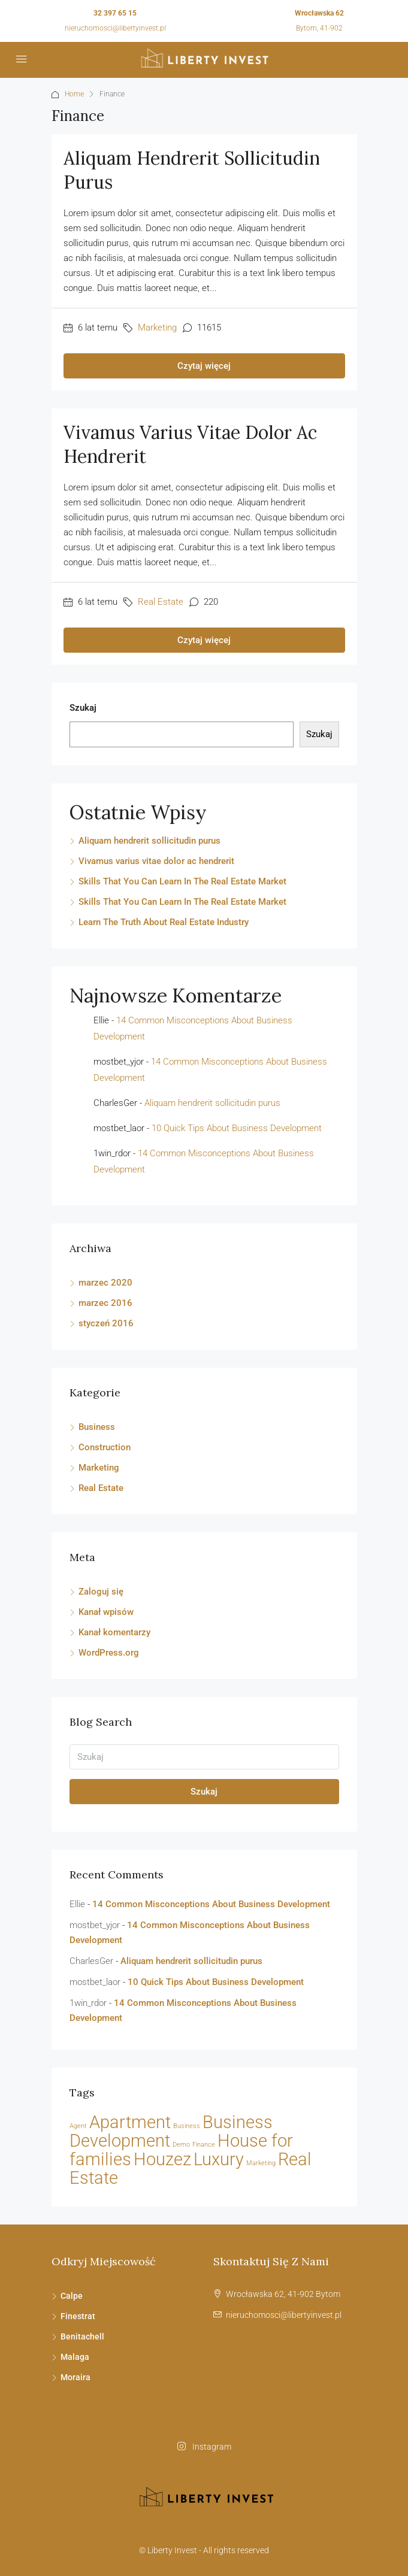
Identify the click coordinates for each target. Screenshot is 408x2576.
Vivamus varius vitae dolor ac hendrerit (156, 861)
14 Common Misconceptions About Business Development (211, 1904)
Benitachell (82, 2336)
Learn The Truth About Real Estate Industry (163, 922)
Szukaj (82, 707)
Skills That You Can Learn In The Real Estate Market (182, 881)
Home (74, 94)
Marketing (157, 327)
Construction (104, 1447)
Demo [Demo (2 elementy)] (181, 2144)
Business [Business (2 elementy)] (186, 2126)
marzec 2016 (105, 1303)
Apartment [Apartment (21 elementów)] (130, 2122)
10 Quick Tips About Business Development (237, 1128)
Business (96, 1427)
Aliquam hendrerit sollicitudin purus (149, 840)
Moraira (75, 2377)
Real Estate (160, 601)
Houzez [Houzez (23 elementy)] (162, 2159)
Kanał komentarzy (114, 1632)
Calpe (72, 2296)
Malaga (75, 2357)
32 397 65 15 (115, 13)
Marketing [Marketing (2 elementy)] (261, 2163)
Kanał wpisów (106, 1612)
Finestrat (78, 2316)
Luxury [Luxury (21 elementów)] (219, 2159)
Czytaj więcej (204, 365)
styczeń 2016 (106, 1323)
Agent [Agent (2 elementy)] (78, 2126)
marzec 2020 (105, 1282)
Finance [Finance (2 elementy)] (203, 2144)
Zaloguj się (100, 1591)
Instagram (204, 2446)
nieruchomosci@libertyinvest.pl (115, 28)
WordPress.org (108, 1652)
